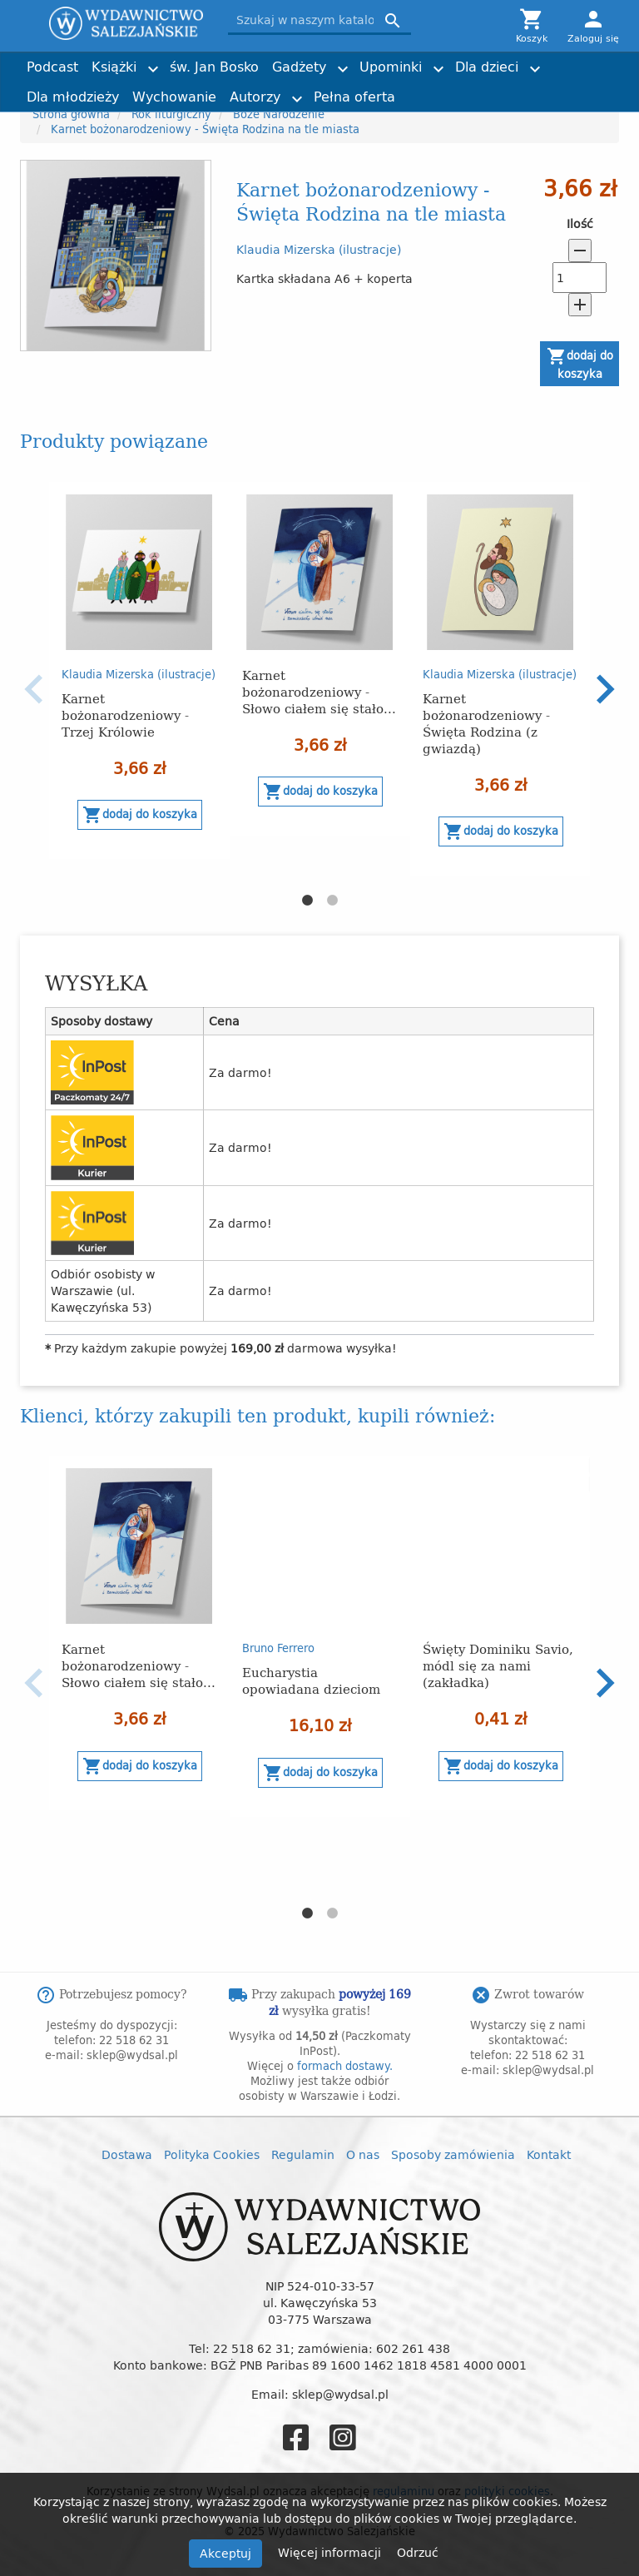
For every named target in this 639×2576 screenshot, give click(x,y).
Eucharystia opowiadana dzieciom (311, 1680)
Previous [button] (34, 689)
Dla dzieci (486, 67)
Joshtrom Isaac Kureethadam (525, 59)
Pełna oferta (354, 97)
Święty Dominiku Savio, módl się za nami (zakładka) (498, 1665)
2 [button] (332, 900)
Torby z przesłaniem (537, 89)
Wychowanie (174, 97)
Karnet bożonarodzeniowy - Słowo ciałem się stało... (319, 691)
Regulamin (302, 2154)
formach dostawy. (345, 2065)
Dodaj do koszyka (580, 364)
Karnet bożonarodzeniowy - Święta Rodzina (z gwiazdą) (486, 722)
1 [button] (307, 900)
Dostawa (127, 2154)
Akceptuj (225, 2553)
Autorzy (255, 97)
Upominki (390, 67)
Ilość (580, 224)
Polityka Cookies (212, 2154)
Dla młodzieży (73, 97)
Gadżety (299, 67)
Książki (114, 67)
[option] (139, 671)
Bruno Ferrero (278, 1648)
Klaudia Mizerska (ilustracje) (318, 249)
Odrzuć (417, 2552)
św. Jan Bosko (214, 67)
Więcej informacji (331, 2552)
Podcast (52, 67)
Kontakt (549, 2154)
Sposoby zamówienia (453, 2154)
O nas (362, 2154)
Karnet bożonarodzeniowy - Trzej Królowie (125, 714)
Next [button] (605, 689)
